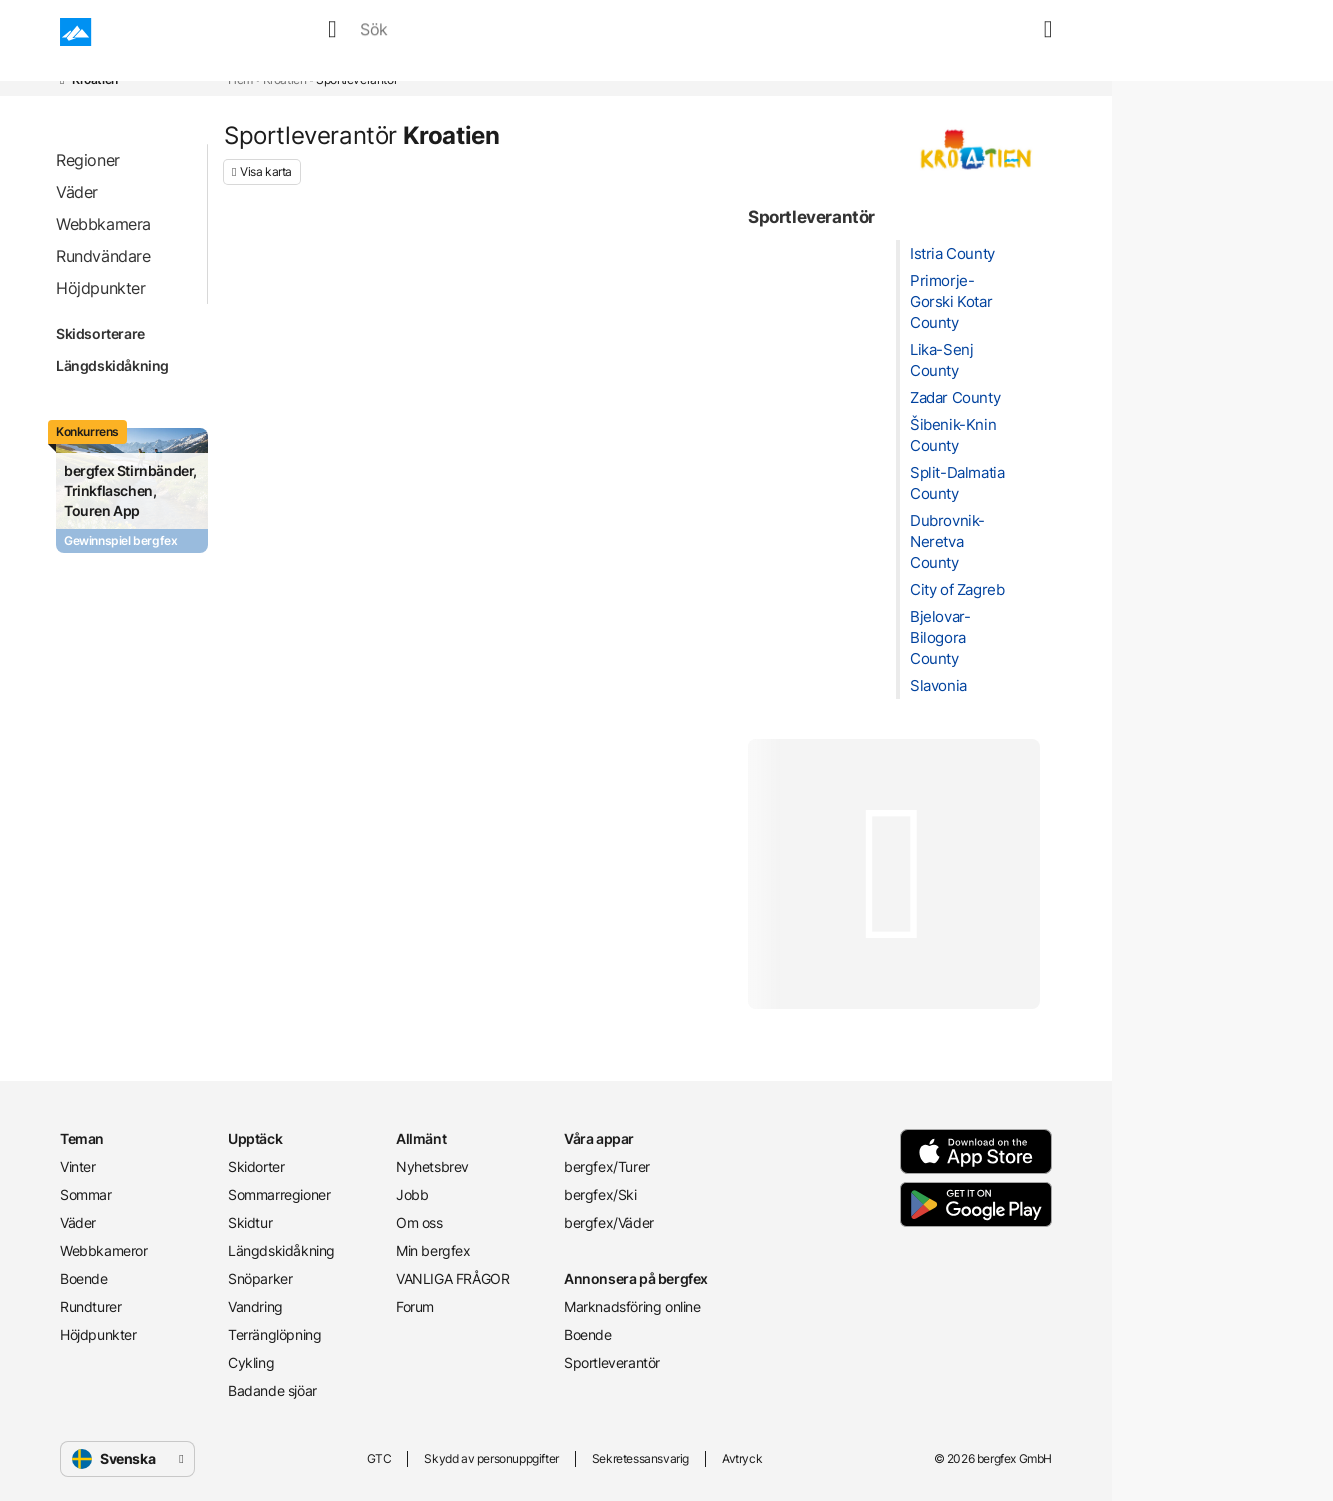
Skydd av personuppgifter (491, 1458)
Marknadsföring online (632, 1306)
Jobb (412, 1194)
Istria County (952, 253)
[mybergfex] (1040, 32)
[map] (1015, 32)
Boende (680, 32)
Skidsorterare (125, 334)
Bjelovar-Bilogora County (940, 637)
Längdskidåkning (125, 366)
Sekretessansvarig (640, 1458)
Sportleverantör (612, 1362)
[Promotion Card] (132, 490)
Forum (415, 1306)
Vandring (255, 1306)
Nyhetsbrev (432, 1166)
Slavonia (938, 685)
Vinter (328, 32)
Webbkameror (577, 32)
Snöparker (260, 1278)
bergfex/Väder (609, 1222)
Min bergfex (433, 1250)
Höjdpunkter (98, 1334)
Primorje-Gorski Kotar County (951, 301)
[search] (967, 32)
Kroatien (285, 79)
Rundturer (769, 32)
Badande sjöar (272, 1390)
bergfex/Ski (600, 1194)
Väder (480, 32)
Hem (240, 79)
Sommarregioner (279, 1194)
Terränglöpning (274, 1334)
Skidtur (250, 1222)
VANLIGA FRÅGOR (452, 1278)
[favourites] (991, 32)
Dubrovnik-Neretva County (947, 541)
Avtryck (742, 1458)
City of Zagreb (957, 589)
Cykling (251, 1362)
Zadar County (955, 397)
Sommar (404, 32)
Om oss (419, 1222)
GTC (379, 1458)
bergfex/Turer (607, 1166)
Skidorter (256, 1166)
